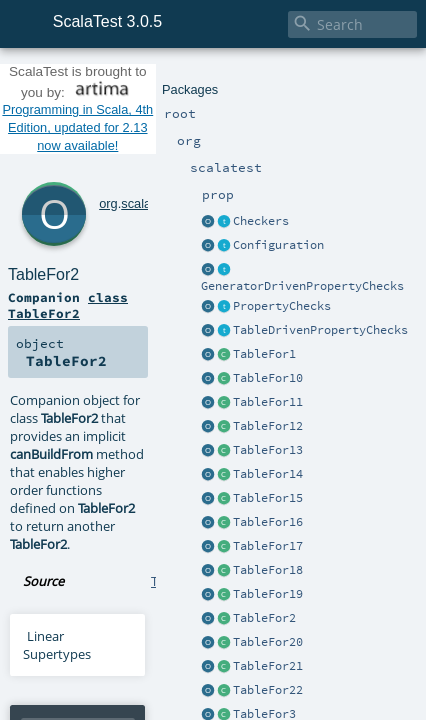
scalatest (119, 116)
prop (161, 116)
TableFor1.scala (195, 333)
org (81, 116)
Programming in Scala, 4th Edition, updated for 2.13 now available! (213, 83)
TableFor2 (118, 138)
